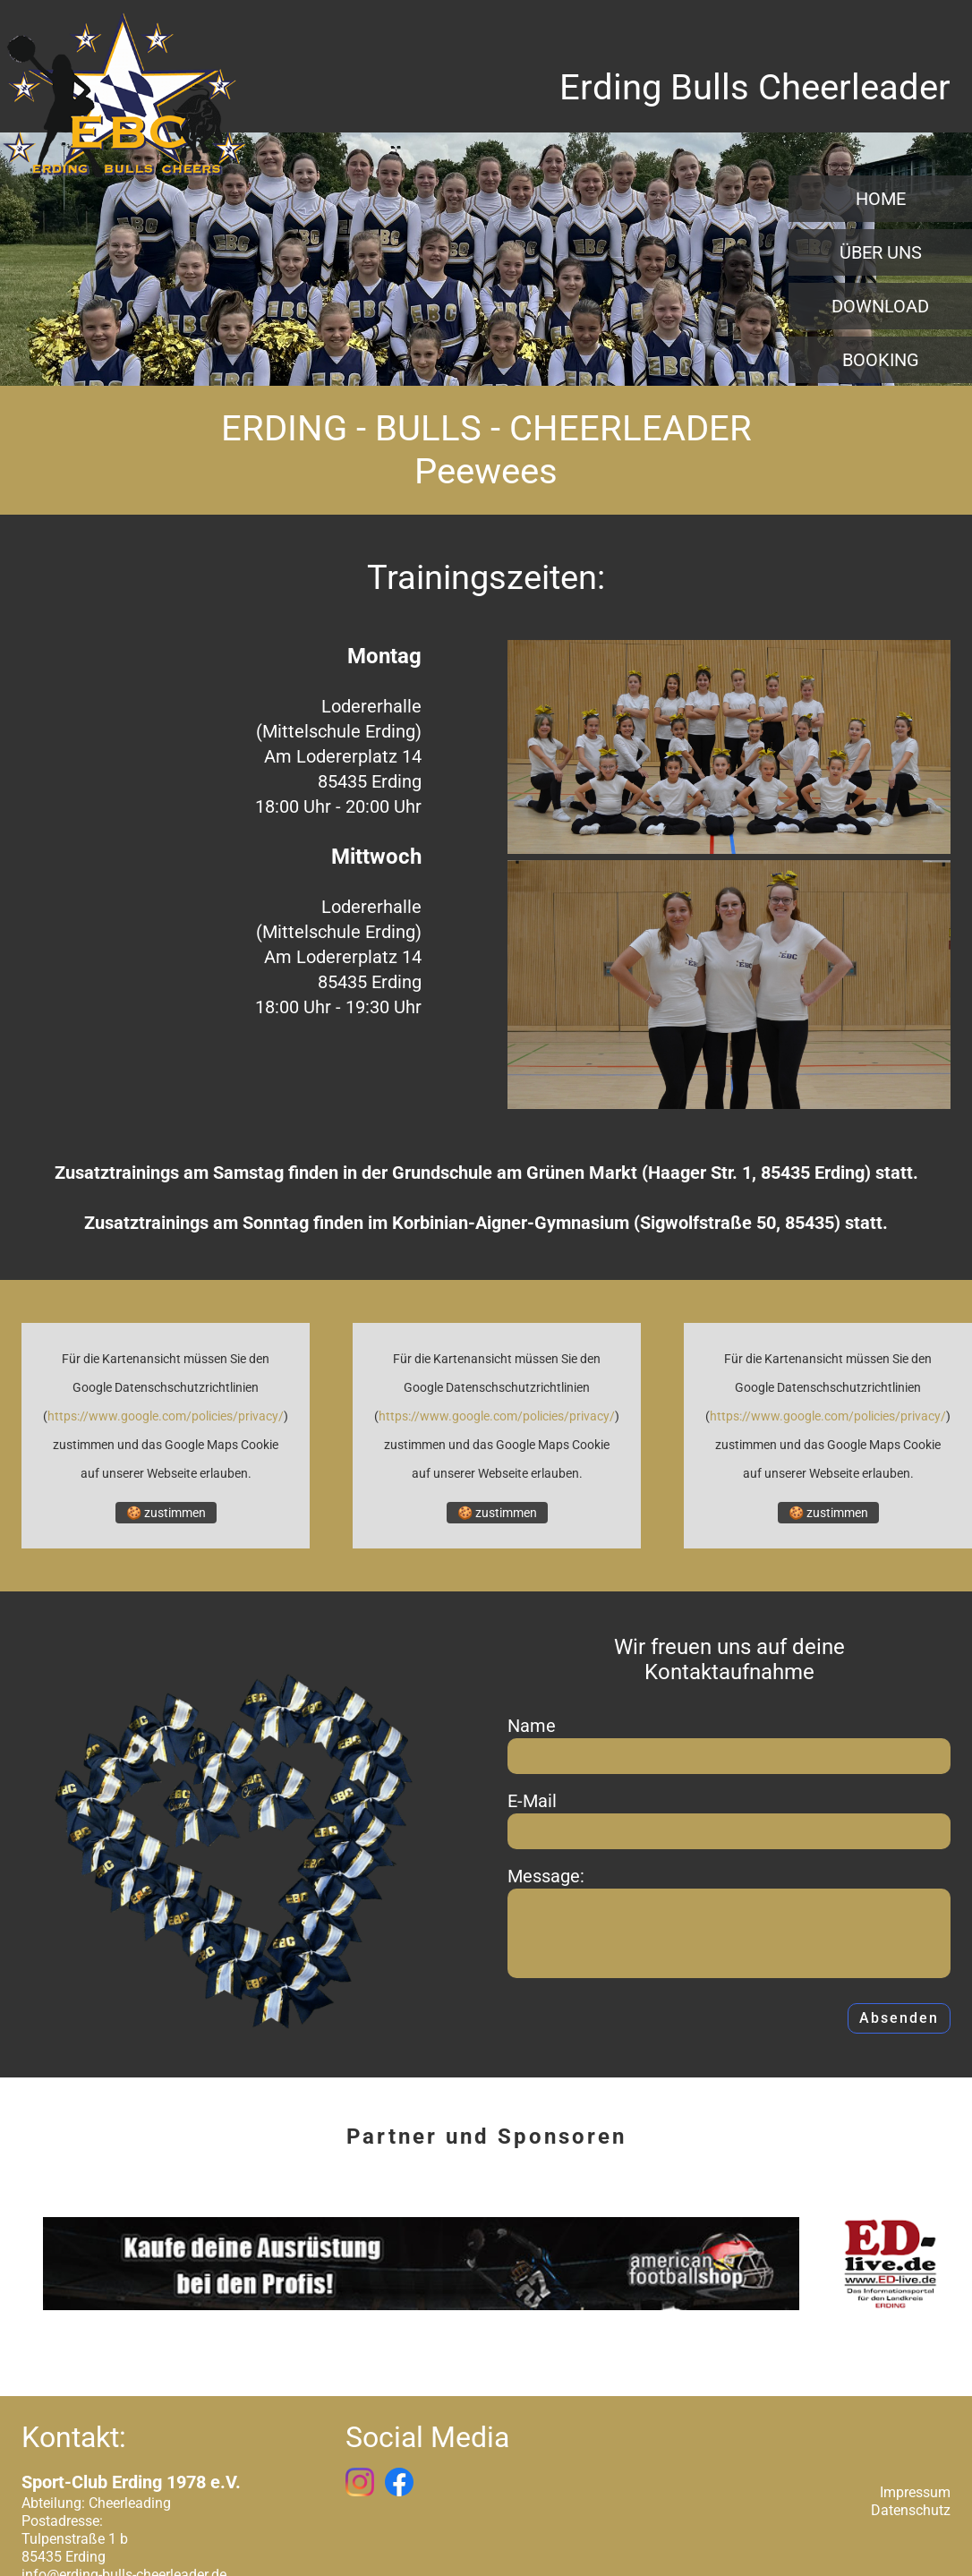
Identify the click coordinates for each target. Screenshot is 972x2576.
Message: (545, 1876)
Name (531, 1725)
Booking (880, 360)
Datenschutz (911, 2510)
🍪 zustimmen (166, 1513)
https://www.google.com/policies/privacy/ (165, 1416)
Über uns (881, 252)
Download (880, 306)
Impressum (915, 2493)
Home (881, 198)
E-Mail (532, 1801)
